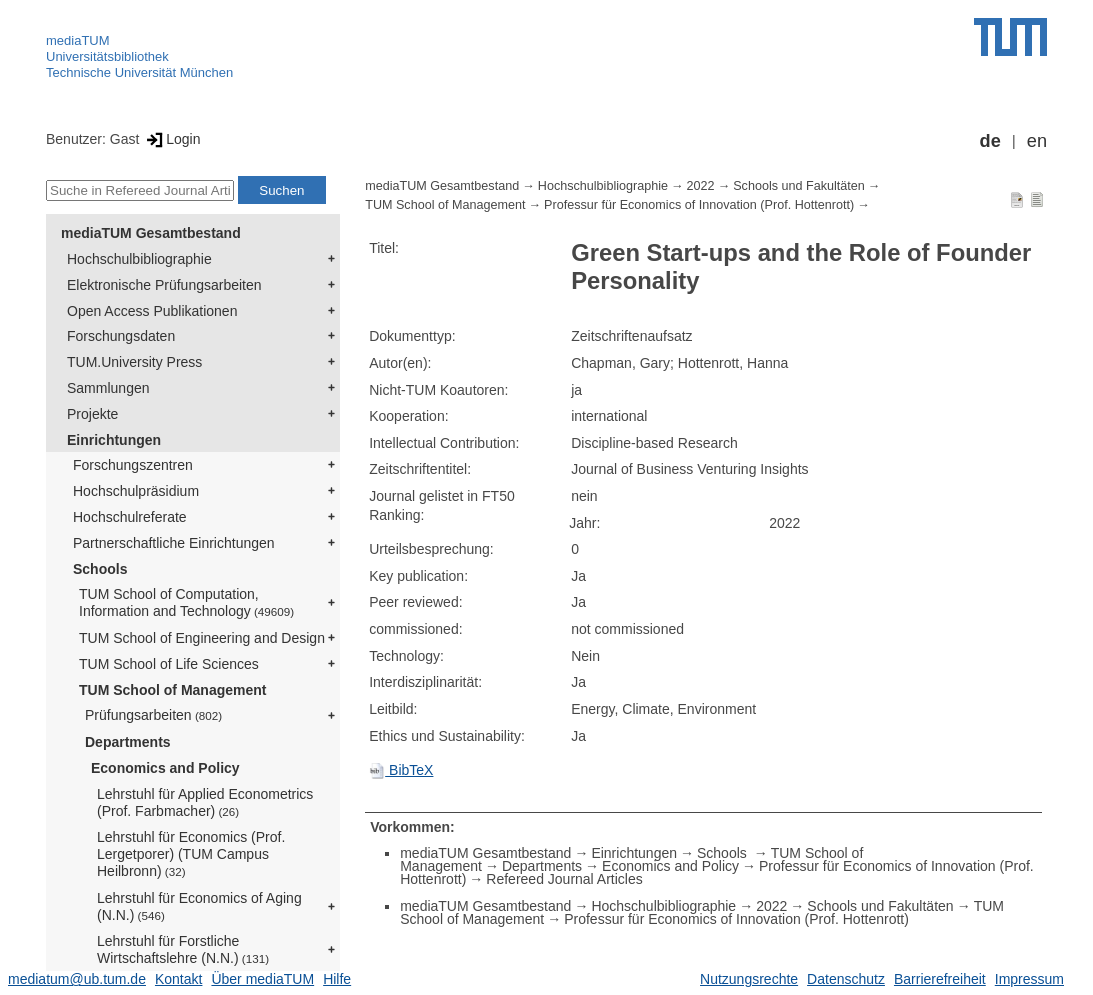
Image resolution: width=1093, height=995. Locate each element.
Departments (128, 742)
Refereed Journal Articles (564, 879)
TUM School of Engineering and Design (202, 638)
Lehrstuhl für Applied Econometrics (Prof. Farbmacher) (205, 802)
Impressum (1029, 979)
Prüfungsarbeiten (153, 715)
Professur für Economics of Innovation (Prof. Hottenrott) (699, 205)
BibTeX (401, 770)
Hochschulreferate (130, 517)
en (1037, 141)
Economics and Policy (165, 768)
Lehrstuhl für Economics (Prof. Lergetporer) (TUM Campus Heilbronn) (191, 854)
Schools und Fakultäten (799, 186)
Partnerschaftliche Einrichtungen (174, 543)
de (990, 141)
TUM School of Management (172, 690)
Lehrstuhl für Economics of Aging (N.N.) (199, 906)
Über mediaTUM (262, 979)
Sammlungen (108, 388)
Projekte (92, 414)
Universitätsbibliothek (107, 56)
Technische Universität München (139, 72)
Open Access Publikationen (152, 311)
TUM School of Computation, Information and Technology (186, 602)
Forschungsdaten (121, 336)
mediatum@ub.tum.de (77, 979)
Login (171, 139)
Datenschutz (846, 979)
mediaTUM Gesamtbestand (151, 233)
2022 (701, 186)
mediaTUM (78, 40)
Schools (100, 569)
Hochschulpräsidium (136, 491)
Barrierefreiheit (940, 979)
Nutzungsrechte (749, 979)
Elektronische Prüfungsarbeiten (164, 285)
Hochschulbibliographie (139, 259)
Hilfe (337, 979)
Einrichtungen (114, 440)
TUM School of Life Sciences (169, 664)
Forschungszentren (133, 465)
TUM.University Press (134, 362)
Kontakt (178, 979)
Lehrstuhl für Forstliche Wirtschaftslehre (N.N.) (183, 949)
